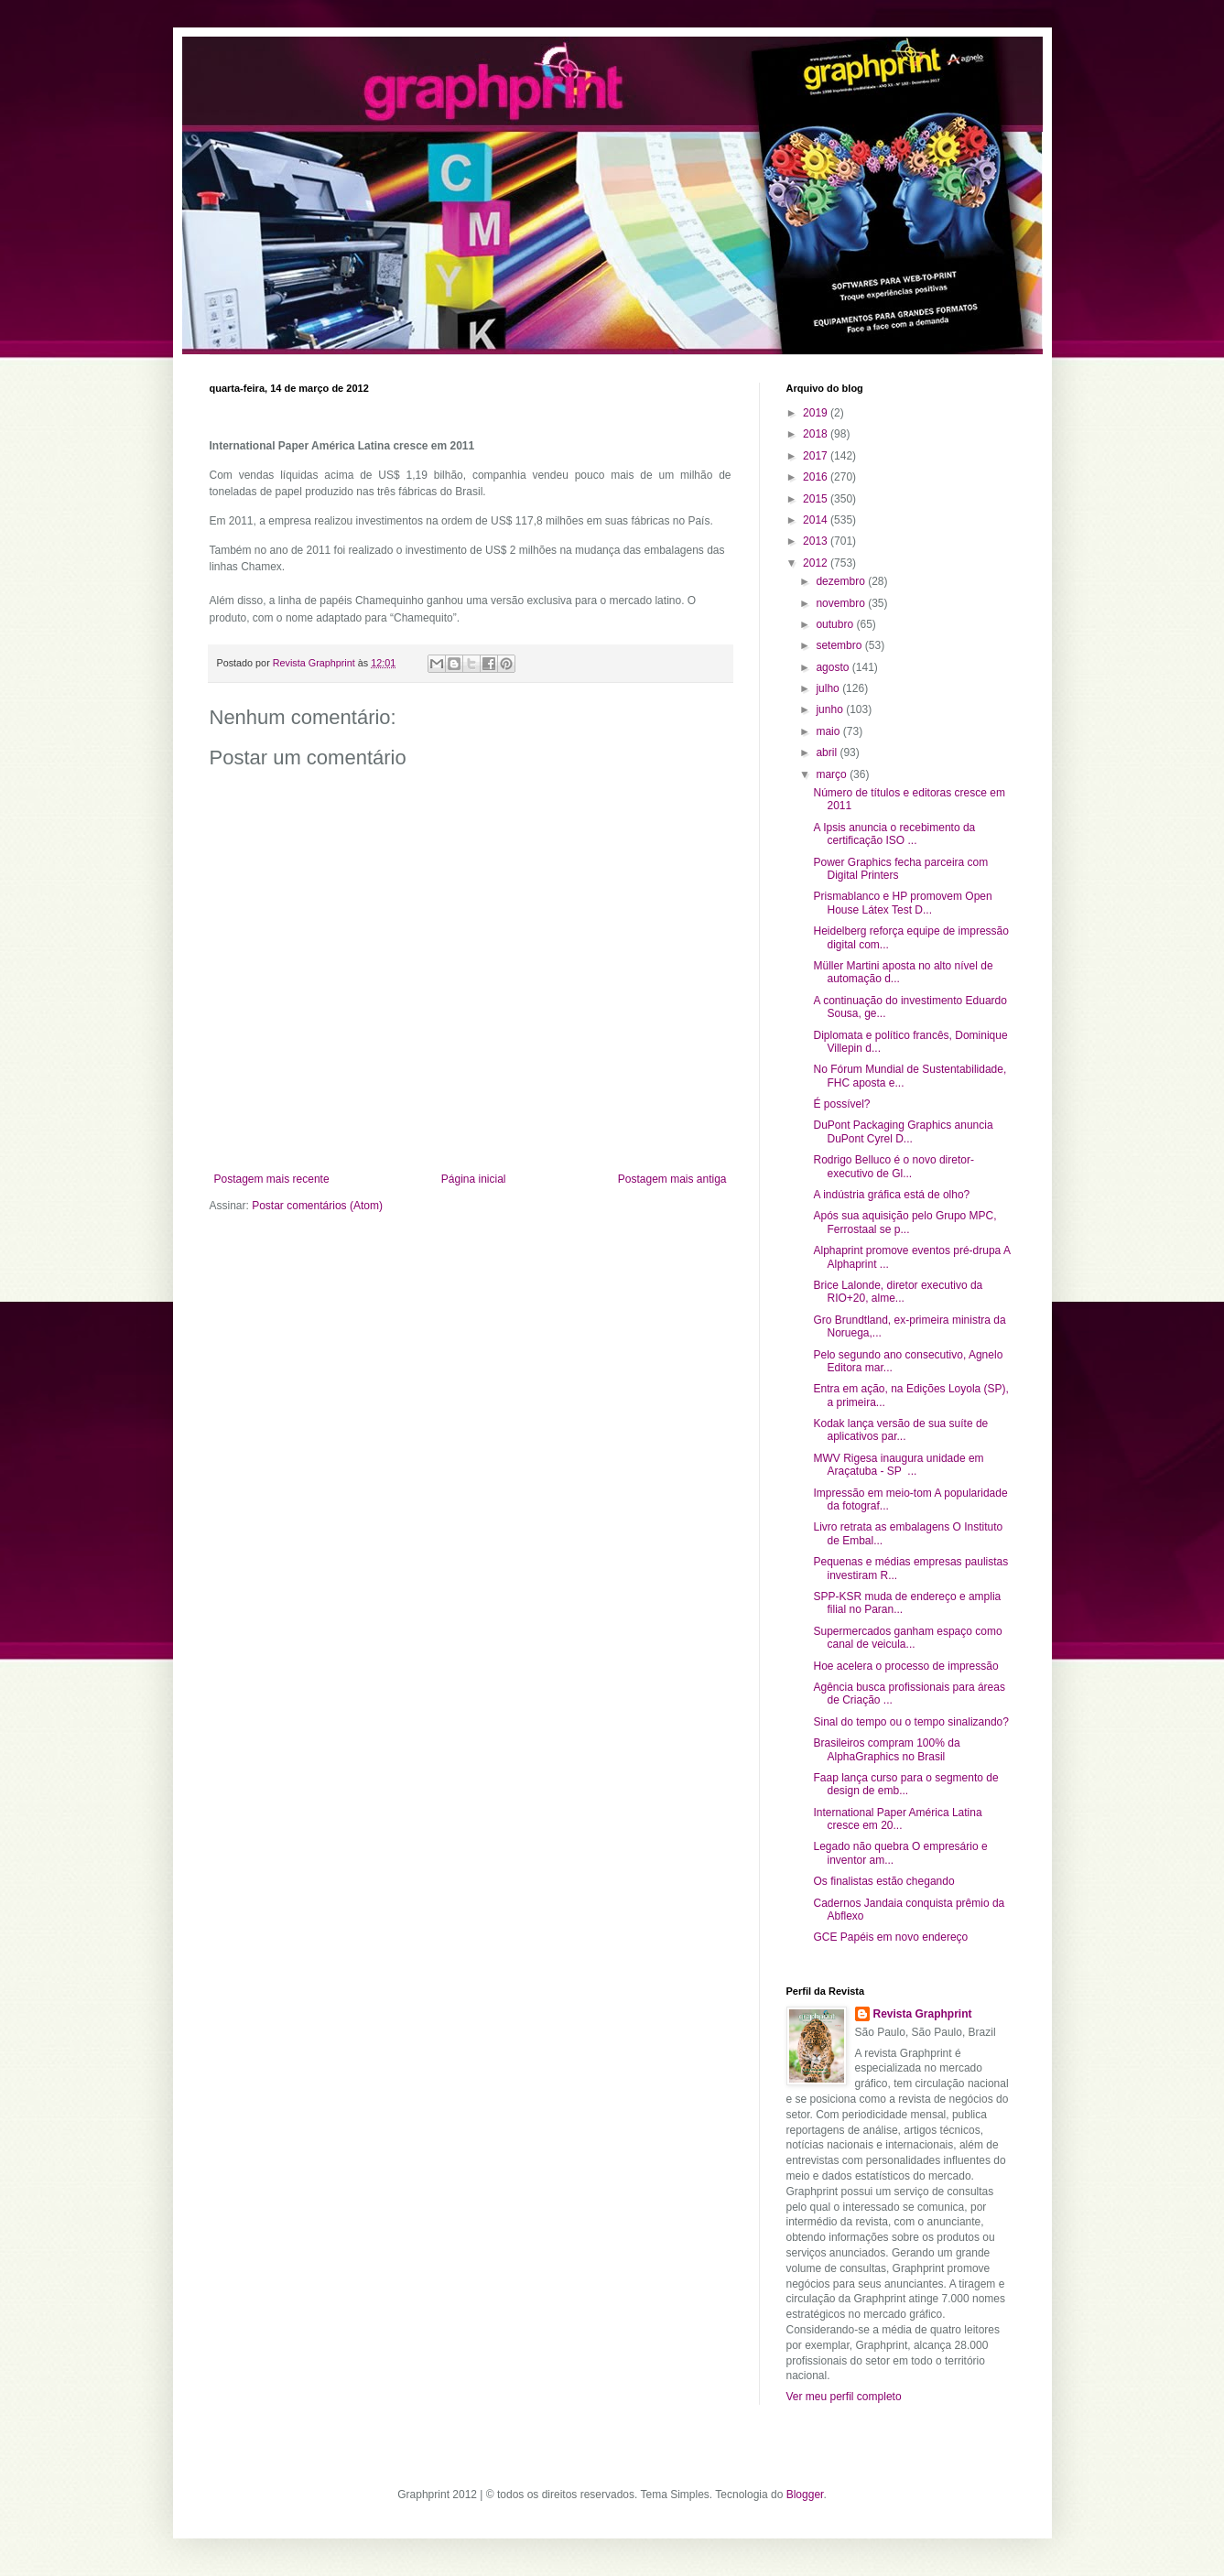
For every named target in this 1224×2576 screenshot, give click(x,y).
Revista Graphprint (922, 2014)
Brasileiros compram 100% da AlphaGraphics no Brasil (886, 1749)
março (833, 774)
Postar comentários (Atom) (317, 1205)
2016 (816, 477)
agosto (833, 667)
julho (829, 688)
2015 (816, 498)
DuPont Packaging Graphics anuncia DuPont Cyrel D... (902, 1131)
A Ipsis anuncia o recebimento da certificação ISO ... (894, 834)
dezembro (842, 581)
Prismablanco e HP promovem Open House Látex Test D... (902, 902)
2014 (816, 520)
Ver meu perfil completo (844, 2396)
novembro (842, 603)
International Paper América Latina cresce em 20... (897, 1819)
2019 (816, 412)
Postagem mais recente (272, 1179)
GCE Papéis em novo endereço (890, 1937)
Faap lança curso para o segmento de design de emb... (905, 1784)
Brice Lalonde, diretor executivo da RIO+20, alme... (897, 1291)
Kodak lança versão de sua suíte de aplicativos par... (900, 1430)
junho (831, 709)
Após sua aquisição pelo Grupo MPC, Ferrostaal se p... (904, 1222)
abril (827, 752)
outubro (836, 624)
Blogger (805, 2494)
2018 (816, 434)
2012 (816, 563)
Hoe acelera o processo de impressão (905, 1666)
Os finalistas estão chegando (883, 1881)
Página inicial (473, 1179)
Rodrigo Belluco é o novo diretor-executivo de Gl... (893, 1166)
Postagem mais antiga (672, 1179)
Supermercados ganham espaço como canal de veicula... (907, 1638)
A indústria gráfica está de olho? (891, 1194)
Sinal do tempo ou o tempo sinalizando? (910, 1722)
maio (829, 731)
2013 (816, 541)
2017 (816, 455)
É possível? (841, 1104)
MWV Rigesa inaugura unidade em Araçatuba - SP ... (898, 1464)
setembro (840, 645)
